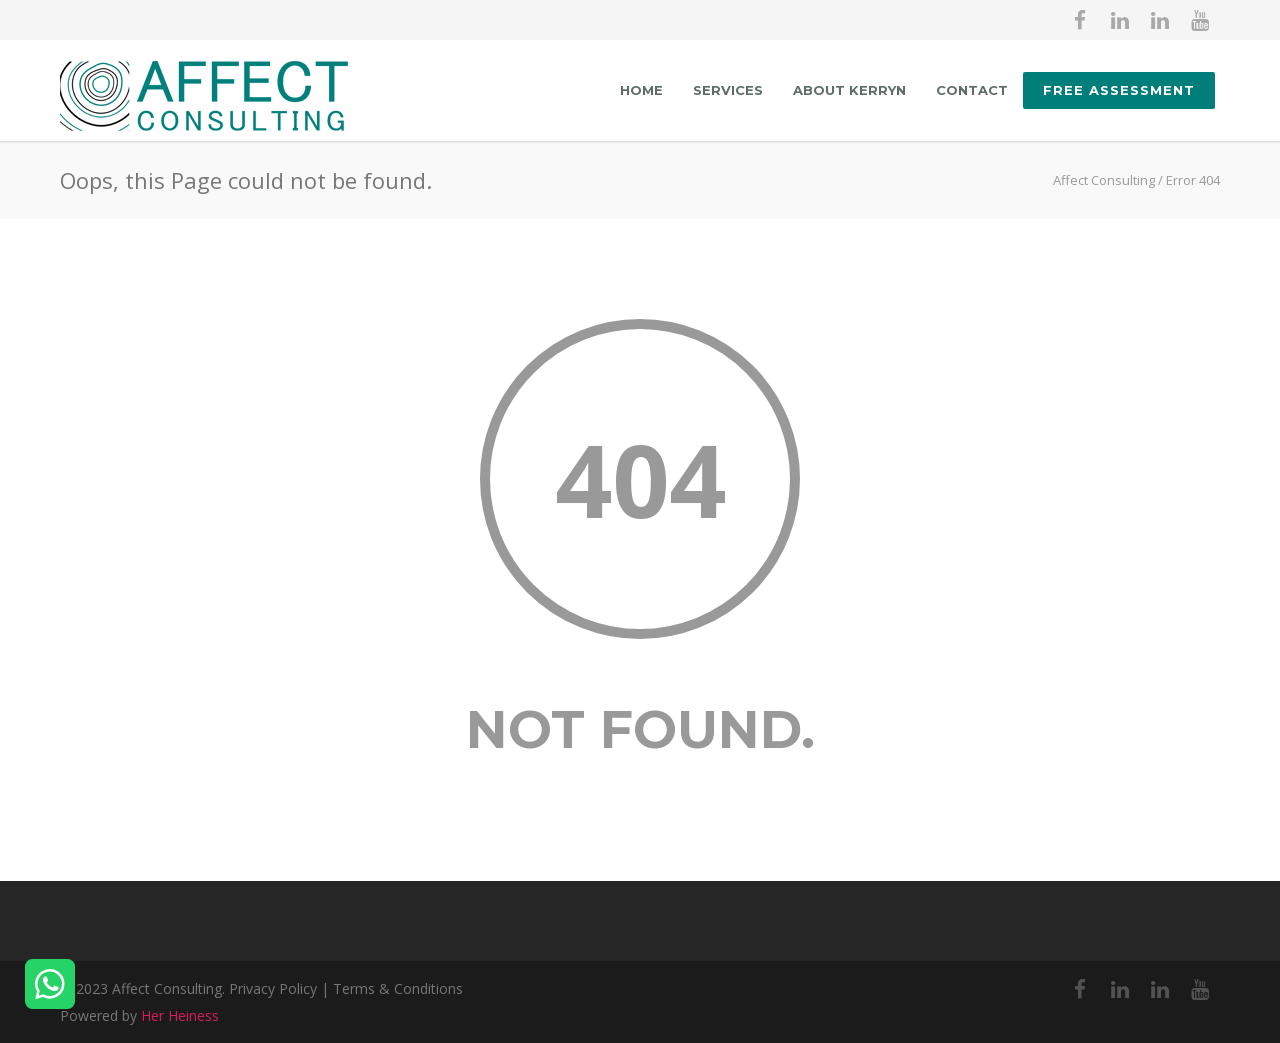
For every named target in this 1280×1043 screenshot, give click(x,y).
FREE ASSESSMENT (1119, 90)
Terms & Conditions (398, 988)
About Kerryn (849, 90)
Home (641, 90)
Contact (972, 90)
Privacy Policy (273, 988)
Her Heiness (180, 1015)
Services (728, 90)
